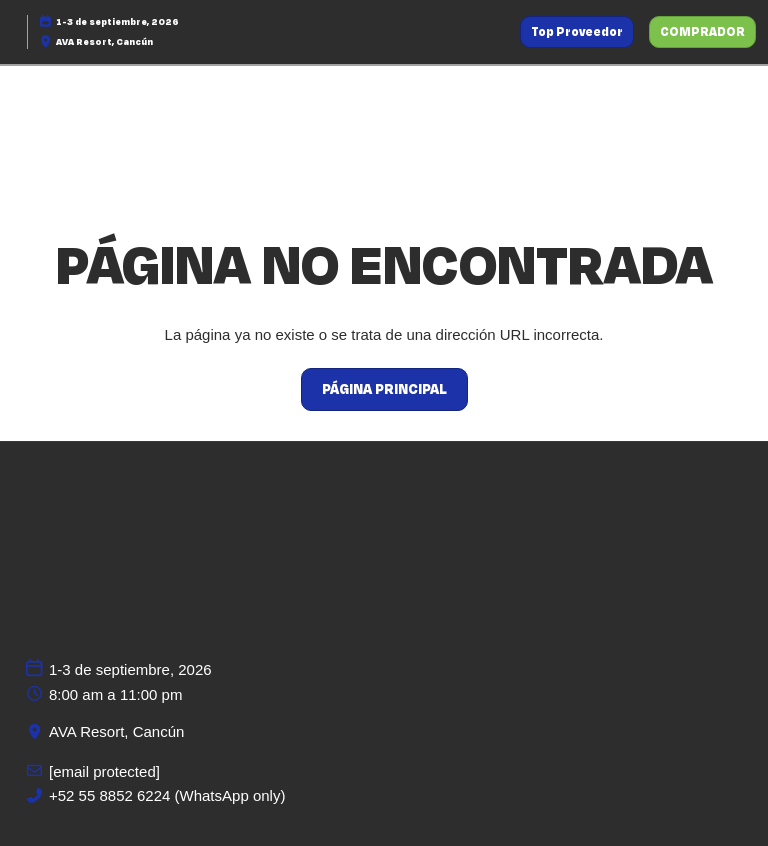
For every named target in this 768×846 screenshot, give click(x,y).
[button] (577, 32)
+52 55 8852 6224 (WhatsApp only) (167, 795)
